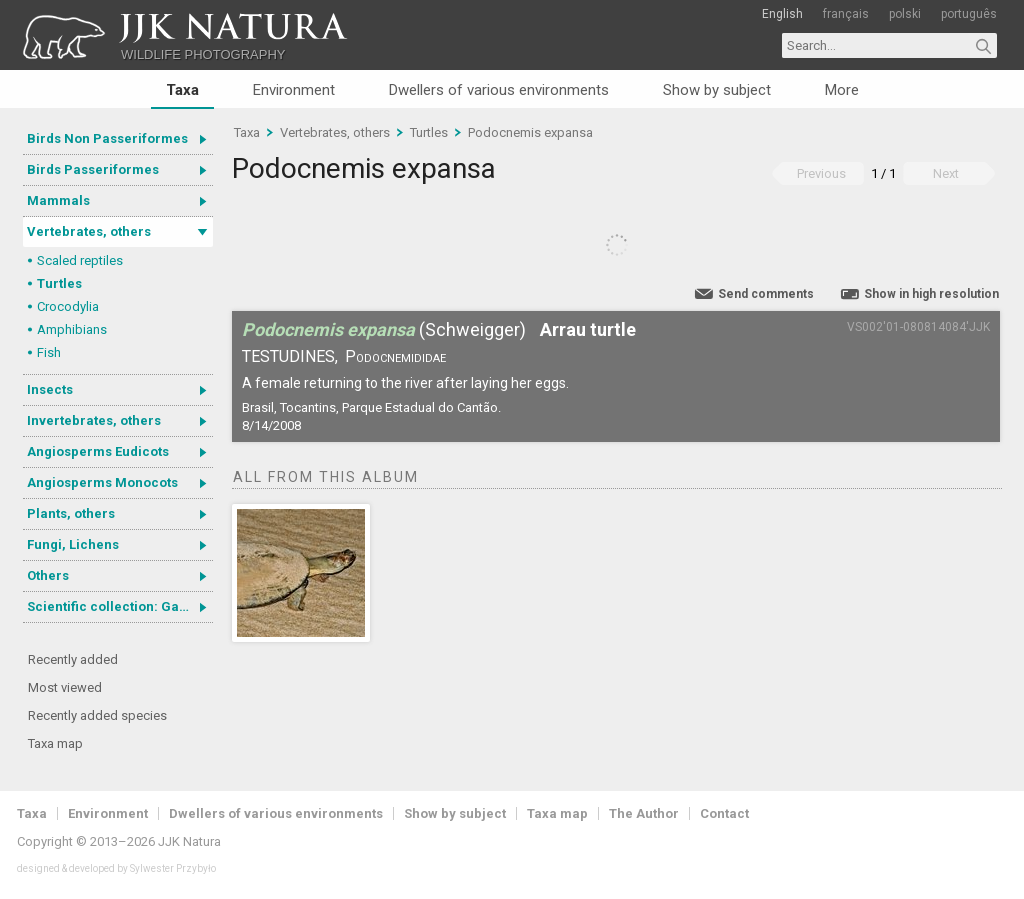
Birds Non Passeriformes (107, 138)
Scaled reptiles (80, 260)
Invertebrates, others (94, 420)
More (842, 90)
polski (905, 14)
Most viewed (65, 687)
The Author (644, 813)
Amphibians (72, 329)
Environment (294, 90)
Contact (724, 813)
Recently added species (97, 715)
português (969, 14)
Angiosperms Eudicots (98, 451)
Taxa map (55, 743)
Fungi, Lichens (73, 544)
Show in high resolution (931, 294)
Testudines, (290, 356)
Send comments (766, 294)
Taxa (182, 90)
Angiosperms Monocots (102, 482)
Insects (50, 389)
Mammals (58, 200)
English (782, 14)
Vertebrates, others (89, 231)
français (846, 14)
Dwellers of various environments (499, 90)
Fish (49, 352)
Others (48, 575)
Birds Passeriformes (93, 169)
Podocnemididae (395, 356)
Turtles (59, 283)
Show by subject (717, 90)
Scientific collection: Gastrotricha (120, 606)
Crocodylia (68, 306)
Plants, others (71, 513)
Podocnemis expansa (530, 132)
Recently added (73, 659)
